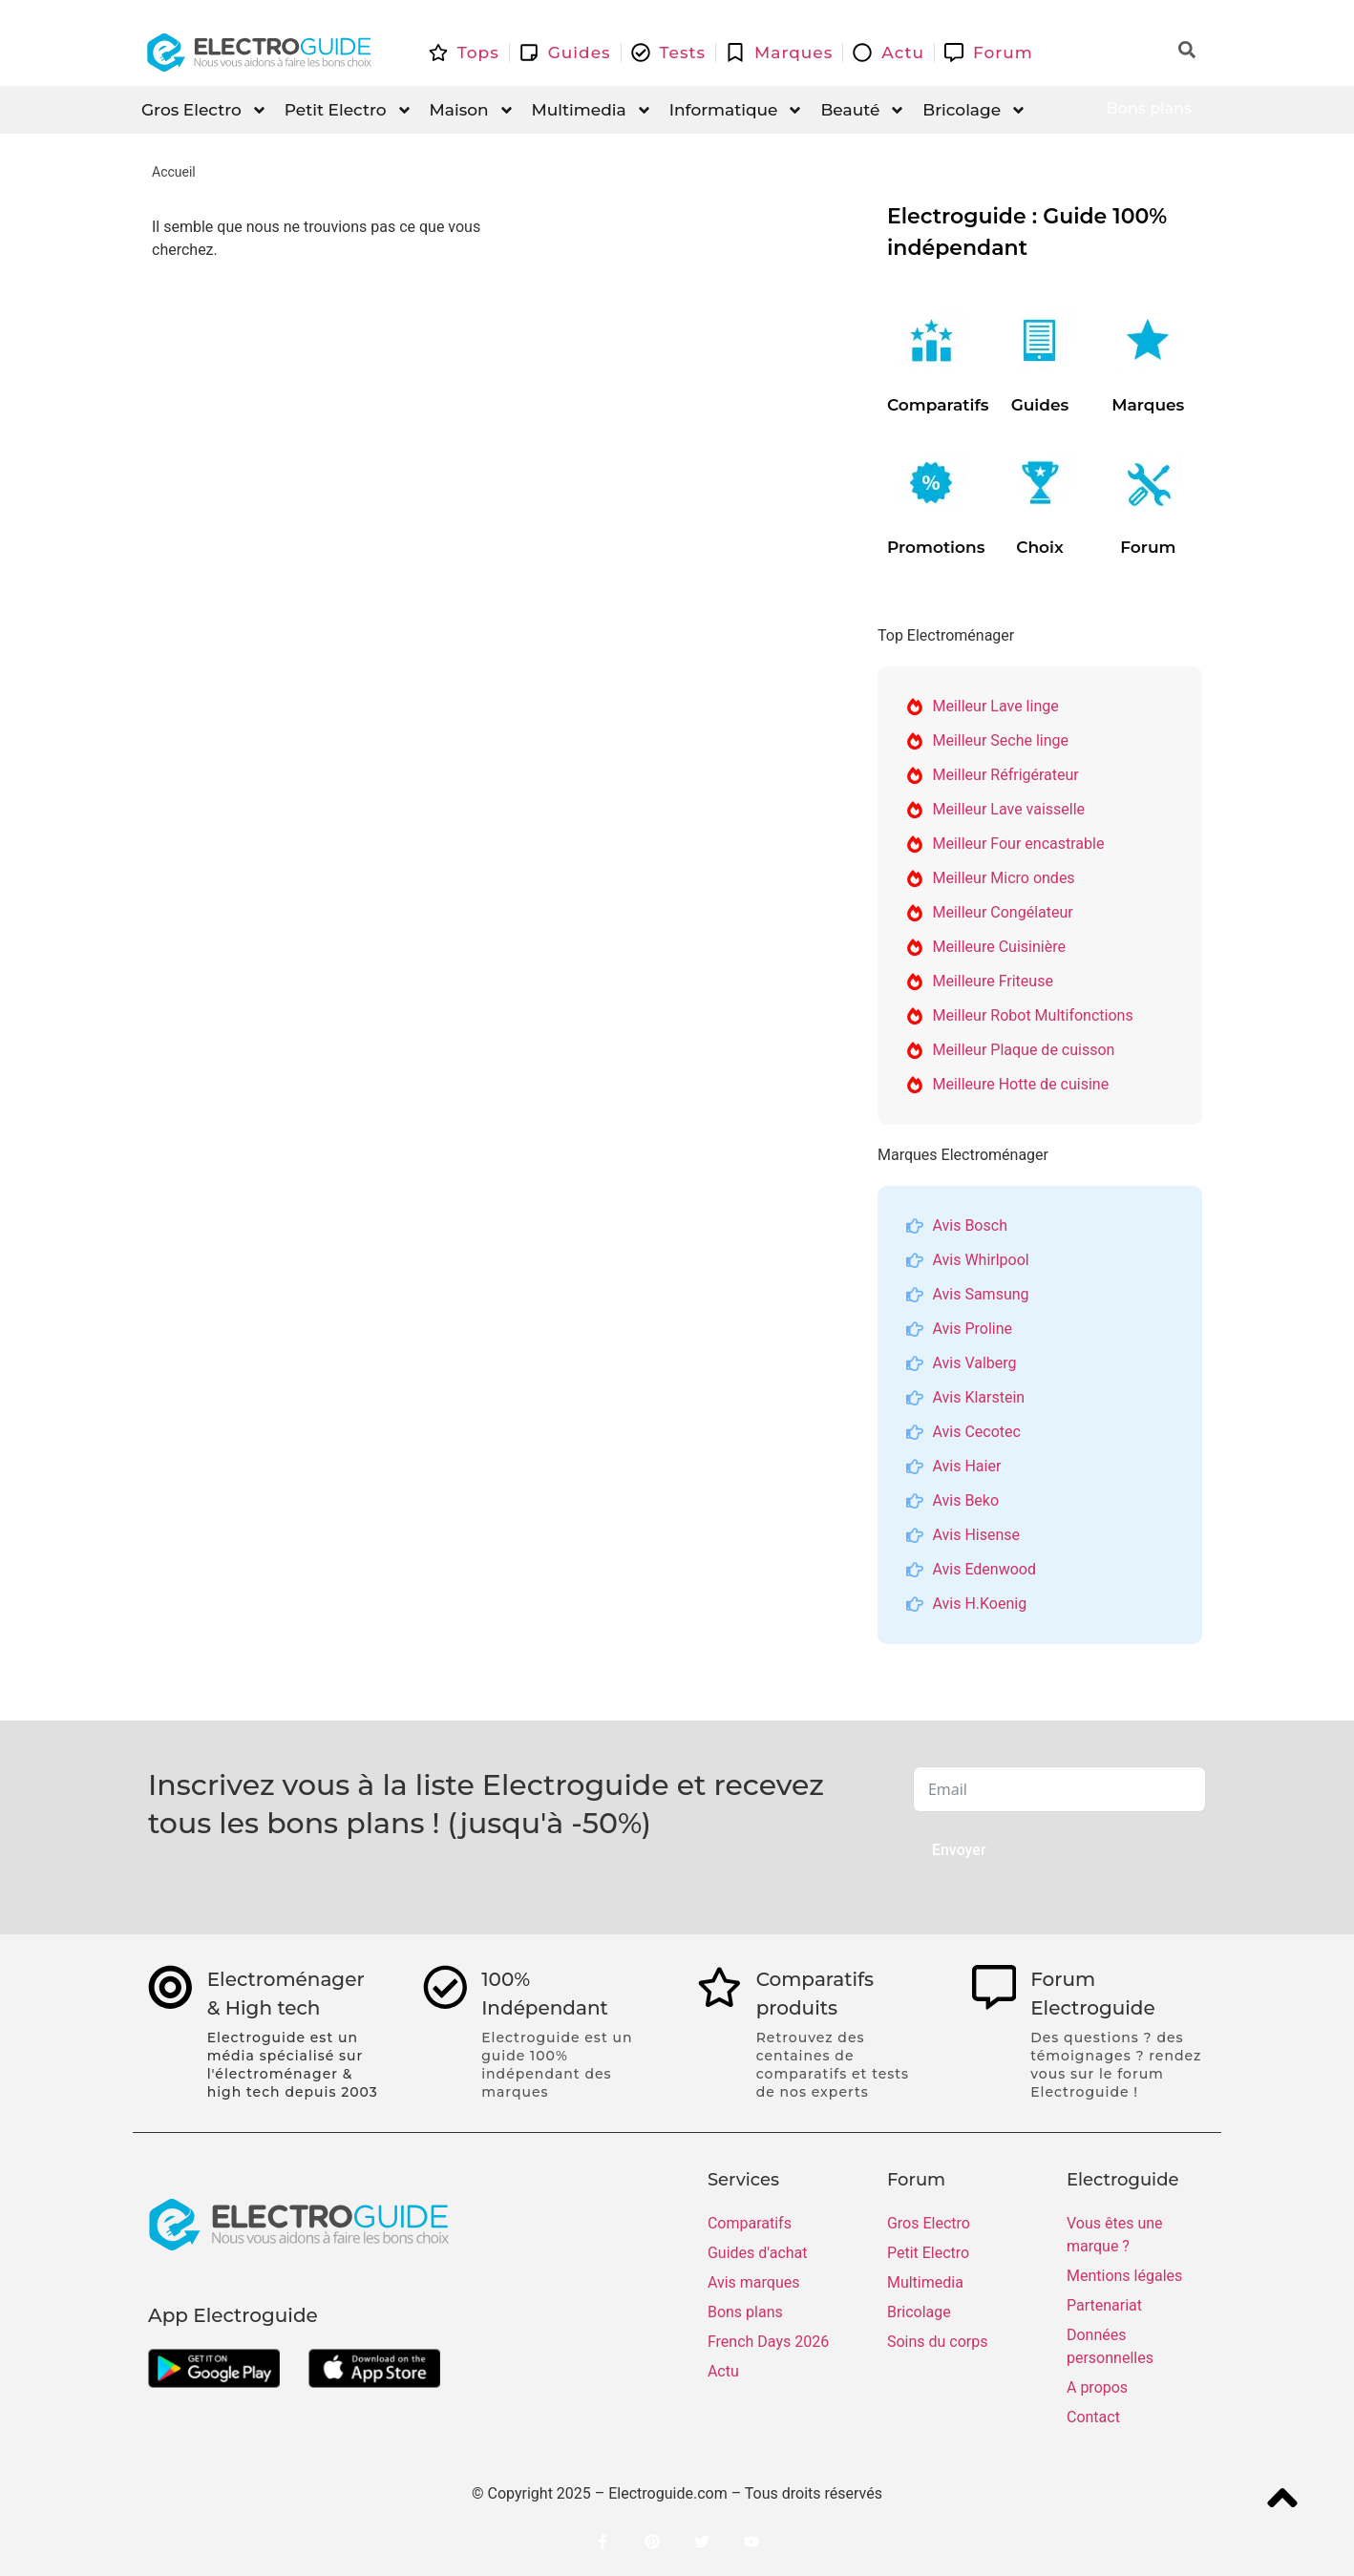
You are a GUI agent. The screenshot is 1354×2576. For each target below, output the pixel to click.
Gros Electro (204, 110)
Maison (472, 110)
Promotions (935, 547)
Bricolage (974, 110)
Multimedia (592, 110)
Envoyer (959, 1850)
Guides (1040, 404)
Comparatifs (937, 404)
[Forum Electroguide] (996, 1989)
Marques (1147, 404)
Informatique (736, 110)
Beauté (862, 110)
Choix (1040, 547)
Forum (1147, 547)
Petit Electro (349, 110)
